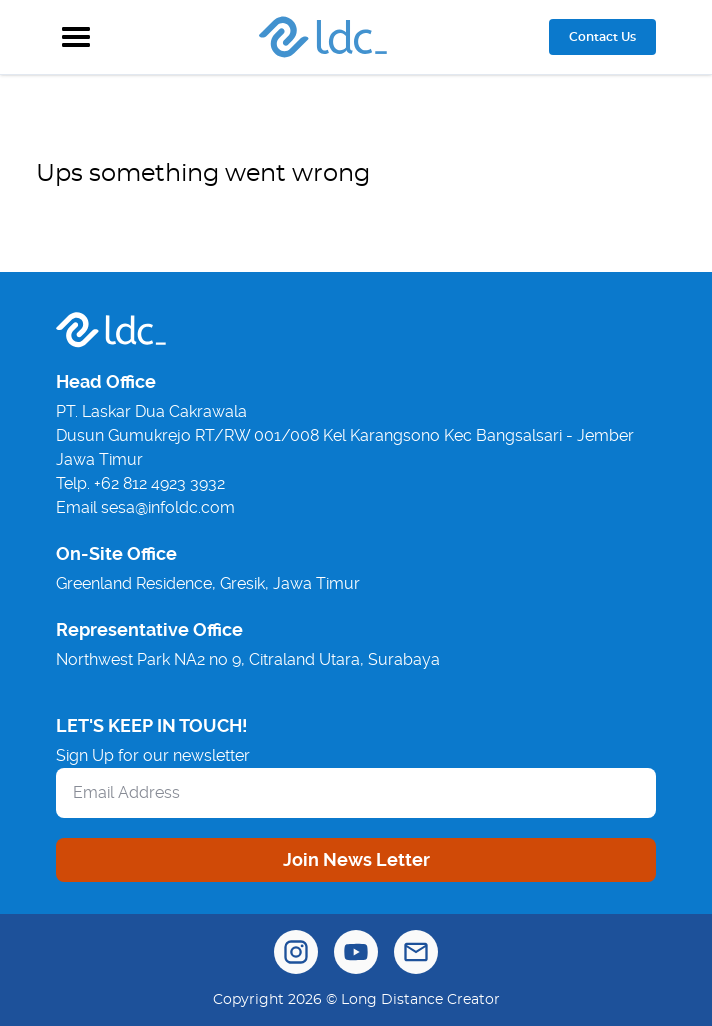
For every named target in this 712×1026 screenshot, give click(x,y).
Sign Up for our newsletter (153, 755)
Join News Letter (356, 859)
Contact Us (602, 37)
